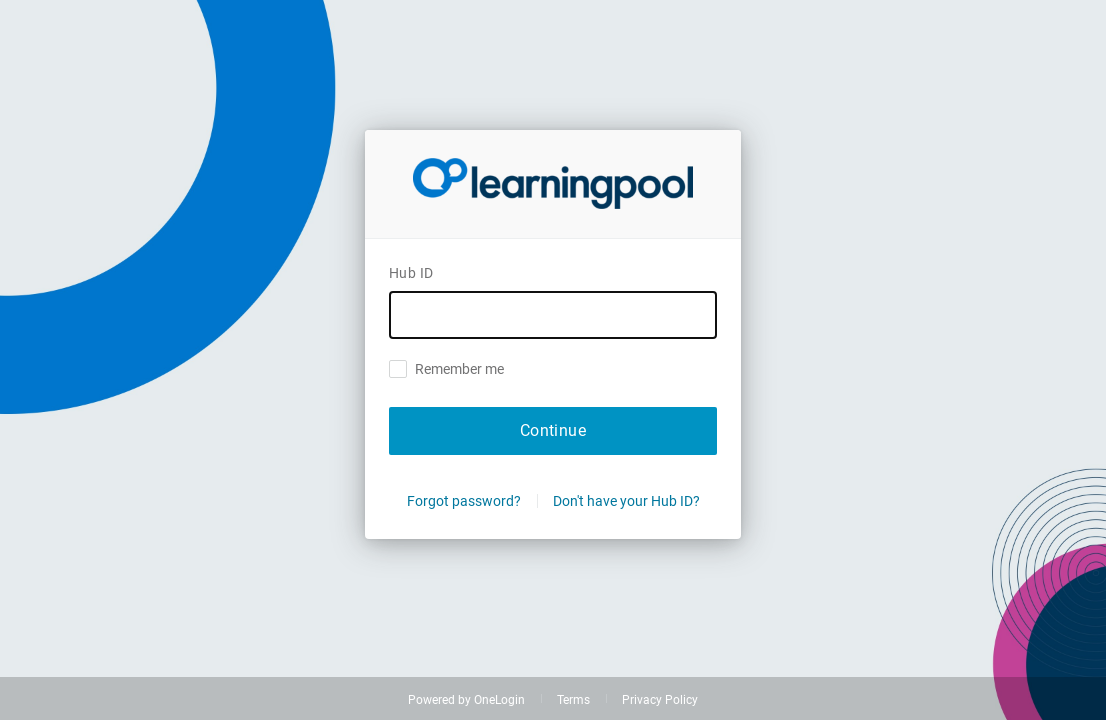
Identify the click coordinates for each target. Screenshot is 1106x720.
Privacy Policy (660, 700)
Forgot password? (464, 501)
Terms (573, 700)
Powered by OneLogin (466, 700)
